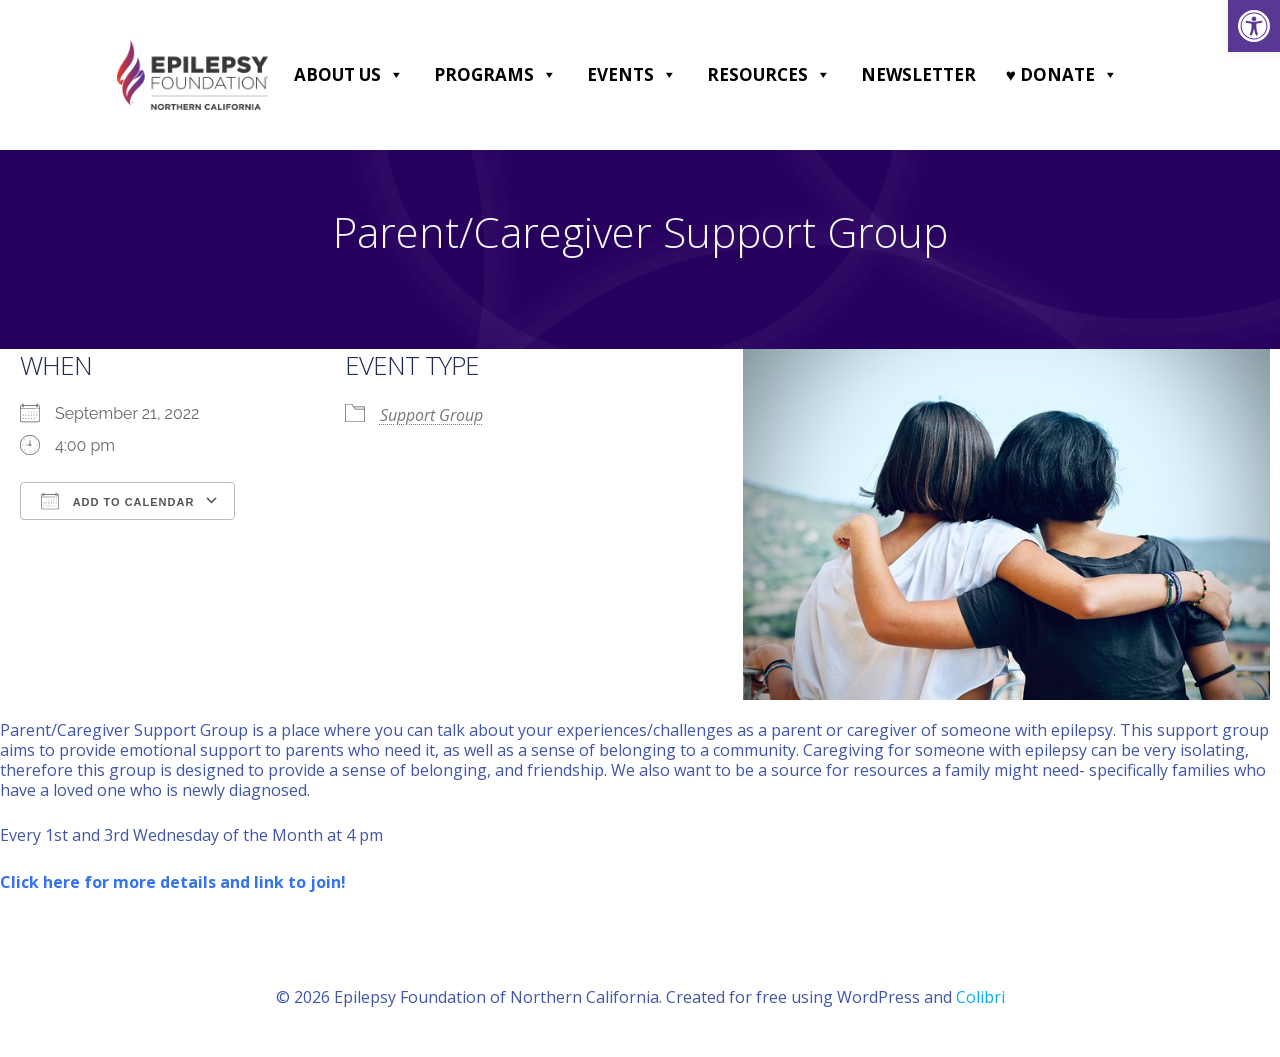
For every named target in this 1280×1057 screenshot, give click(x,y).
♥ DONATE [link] (1062, 75)
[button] (395, 75)
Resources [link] (769, 75)
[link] (1254, 26)
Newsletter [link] (918, 74)
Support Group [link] (431, 415)
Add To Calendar (117, 501)
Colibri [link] (980, 997)
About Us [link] (349, 75)
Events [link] (632, 75)
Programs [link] (495, 75)
